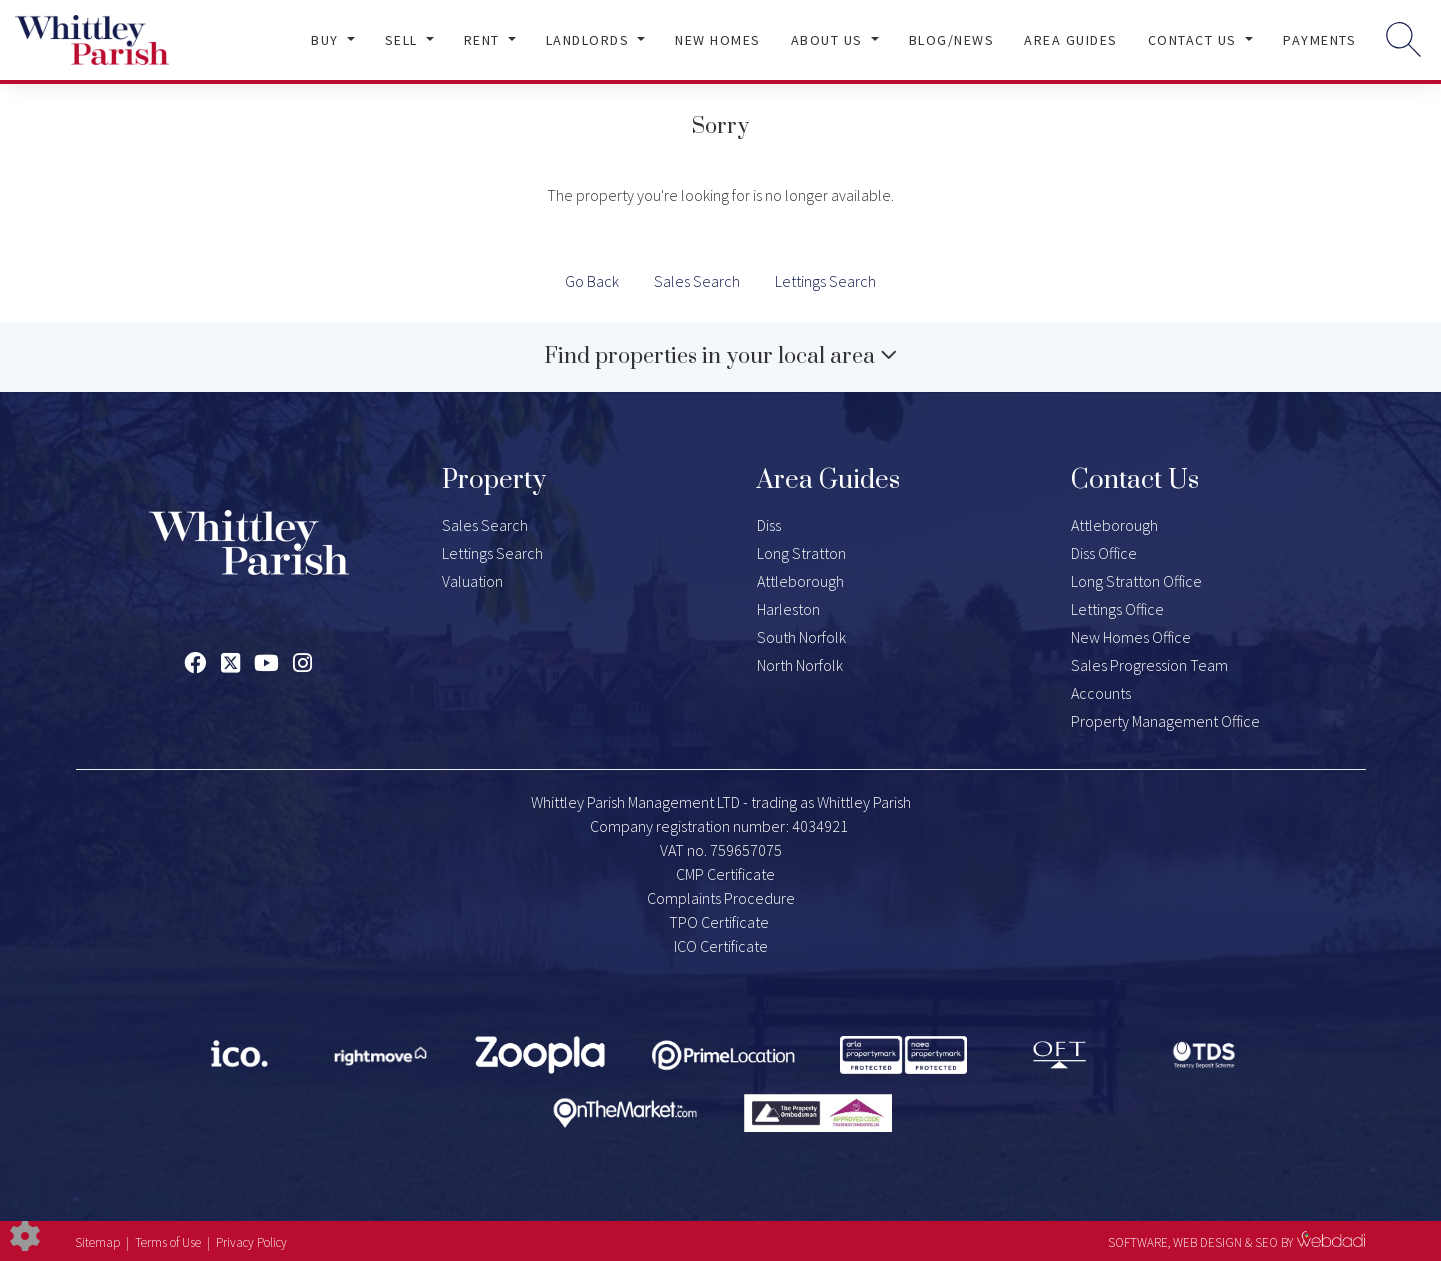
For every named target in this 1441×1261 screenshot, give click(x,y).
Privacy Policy (251, 1242)
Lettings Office (1117, 609)
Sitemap (97, 1242)
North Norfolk (800, 665)
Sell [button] (404, 40)
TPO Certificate (719, 922)
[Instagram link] (302, 663)
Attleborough (800, 581)
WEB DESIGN (1207, 1242)
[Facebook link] (194, 663)
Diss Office (1104, 553)
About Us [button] (829, 40)
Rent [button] (484, 40)
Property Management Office (1165, 721)
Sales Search (697, 281)
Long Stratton (801, 553)
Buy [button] (327, 40)
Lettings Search (825, 281)
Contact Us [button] (1195, 40)
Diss (769, 525)
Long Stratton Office (1136, 581)
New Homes (718, 40)
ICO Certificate (721, 946)
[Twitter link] (230, 663)
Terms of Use (168, 1242)
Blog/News (952, 40)
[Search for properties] (1403, 38)
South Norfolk (801, 637)
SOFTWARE (1138, 1242)
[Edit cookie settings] (25, 1234)
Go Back (592, 281)
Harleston (788, 609)
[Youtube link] (266, 663)
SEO (1266, 1242)
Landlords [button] (590, 40)
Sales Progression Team (1149, 665)
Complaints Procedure (721, 898)
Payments (1319, 40)
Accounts (1101, 693)
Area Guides (1071, 40)
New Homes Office (1131, 637)
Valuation (472, 581)
